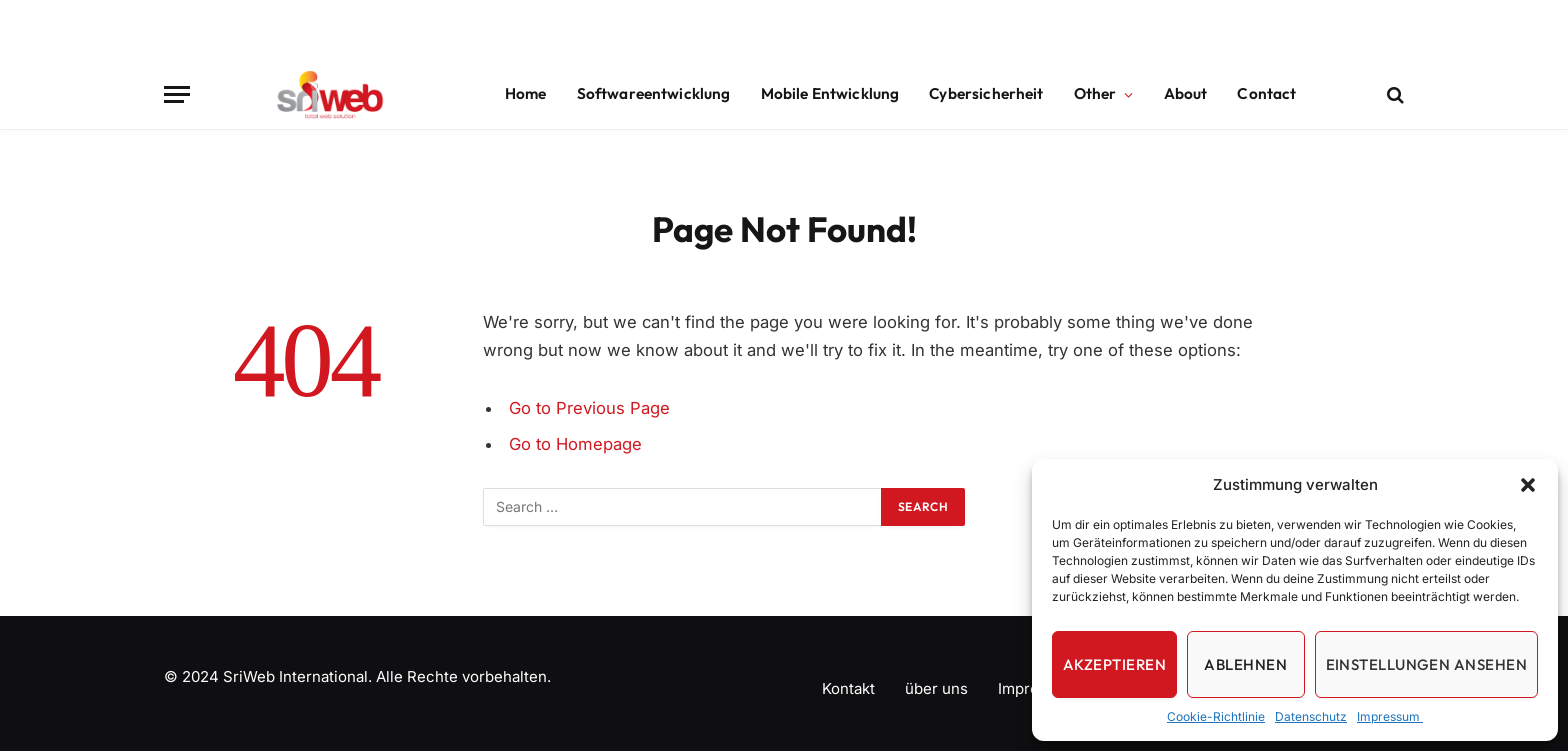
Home (526, 93)
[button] (1528, 485)
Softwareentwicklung (654, 93)
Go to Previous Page (589, 408)
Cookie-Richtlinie (1216, 716)
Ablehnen (1245, 664)
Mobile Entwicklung (830, 93)
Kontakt (848, 688)
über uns (936, 688)
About (1186, 93)
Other (1095, 93)
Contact (1266, 93)
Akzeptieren (1114, 664)
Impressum (1390, 716)
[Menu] (177, 94)
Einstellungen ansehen (1426, 664)
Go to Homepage (575, 444)
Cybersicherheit (986, 93)
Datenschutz (1311, 716)
